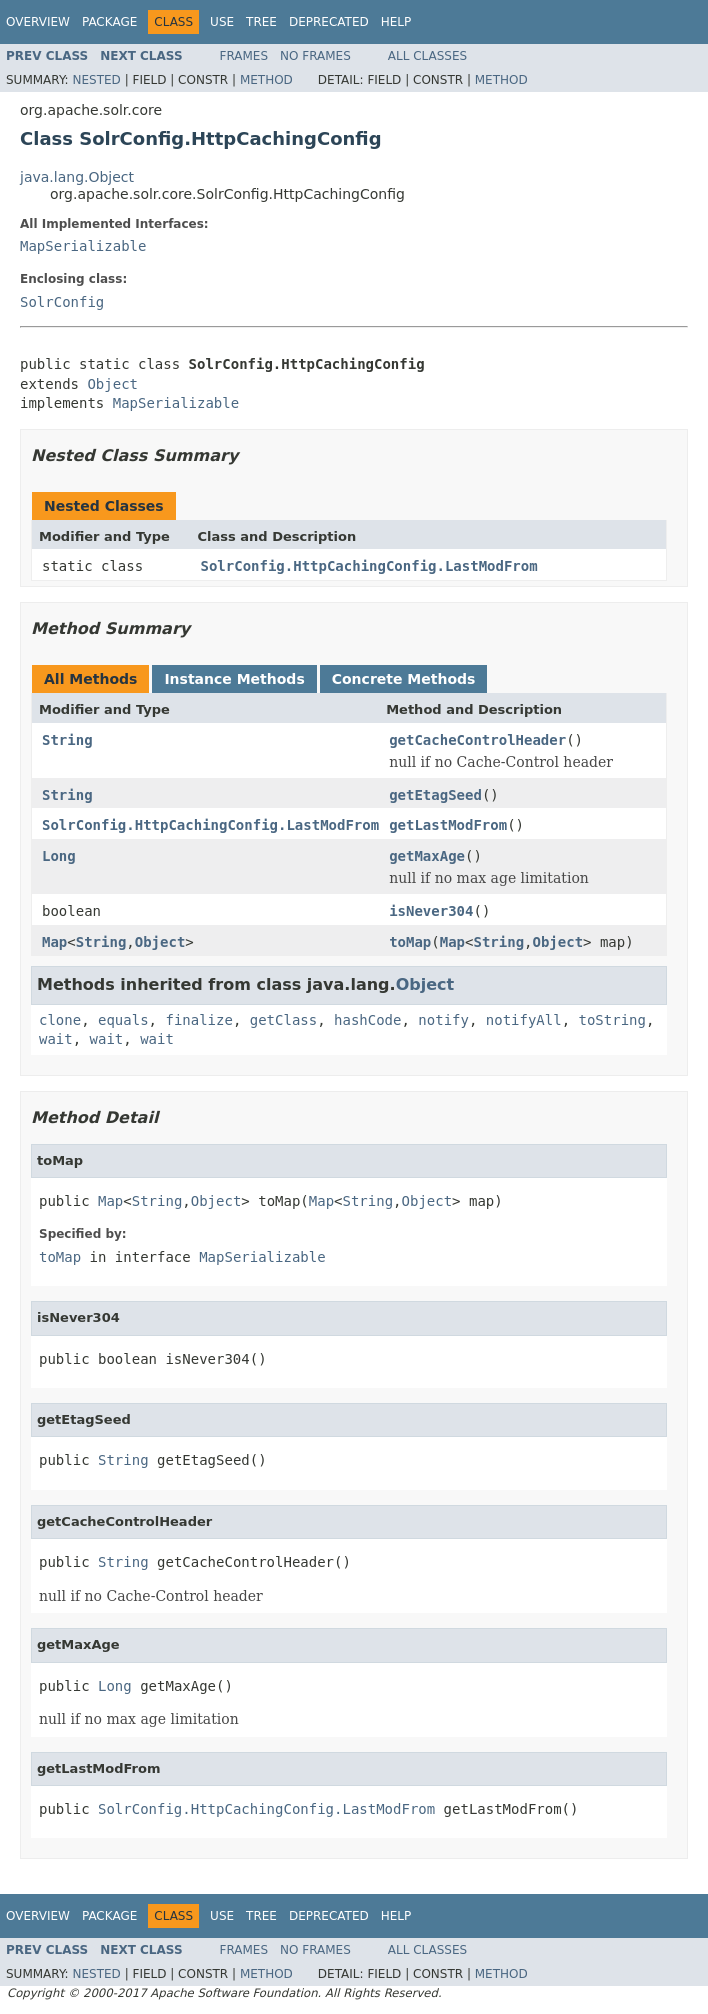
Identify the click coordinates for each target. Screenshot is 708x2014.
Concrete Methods (404, 679)
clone (60, 1020)
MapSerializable (83, 246)
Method (266, 80)
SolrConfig (62, 302)
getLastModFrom (448, 825)
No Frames (315, 56)
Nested (96, 80)
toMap (410, 942)
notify (443, 1020)
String (67, 740)
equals (123, 1020)
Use (222, 22)
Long (59, 856)
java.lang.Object (77, 177)
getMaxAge (427, 856)
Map (54, 942)
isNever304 (431, 911)
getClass (283, 1020)
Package (109, 22)
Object (112, 384)
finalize (198, 1020)
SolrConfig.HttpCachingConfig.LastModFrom (369, 566)
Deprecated (329, 22)
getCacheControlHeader (477, 740)
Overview (38, 22)
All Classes (427, 56)
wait (56, 1039)
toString (612, 1020)
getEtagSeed (435, 795)
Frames (244, 56)
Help (396, 22)
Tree (261, 22)
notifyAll (524, 1020)
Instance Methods (234, 679)
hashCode (367, 1020)
